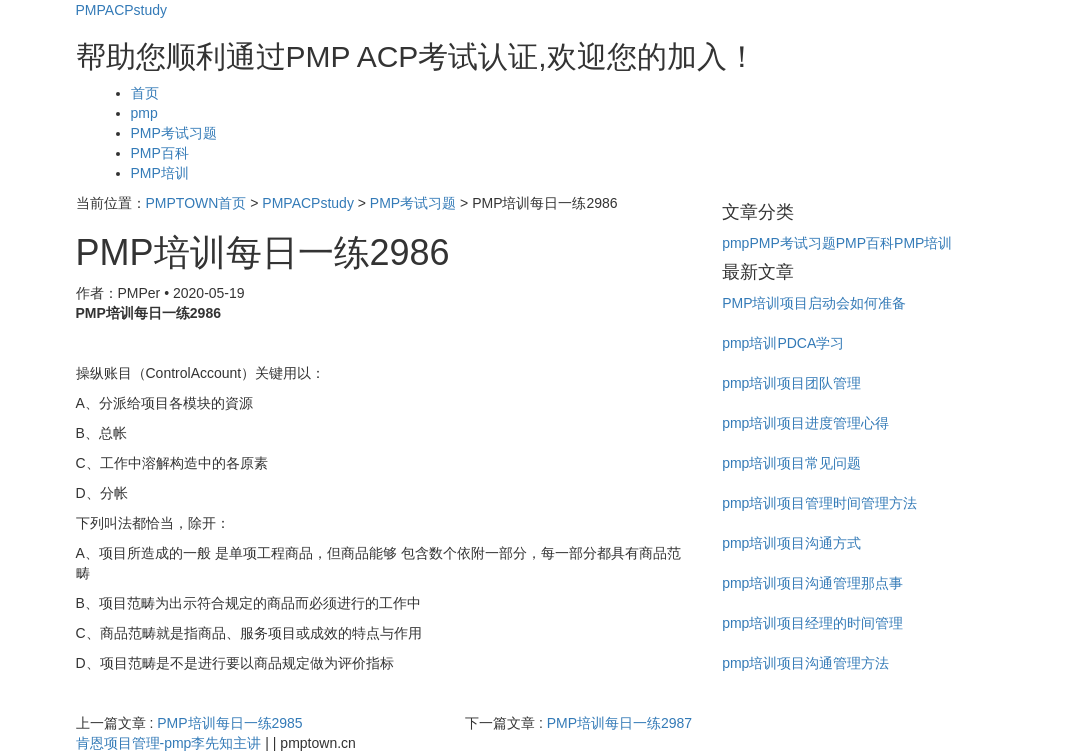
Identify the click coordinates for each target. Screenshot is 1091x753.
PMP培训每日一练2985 (229, 723)
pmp (144, 113)
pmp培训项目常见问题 (791, 463)
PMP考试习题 (174, 133)
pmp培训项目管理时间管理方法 (819, 503)
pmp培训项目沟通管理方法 (805, 663)
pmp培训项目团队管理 (791, 383)
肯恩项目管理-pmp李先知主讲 (169, 743)
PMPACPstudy (122, 10)
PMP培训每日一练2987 (619, 723)
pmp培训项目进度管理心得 (805, 423)
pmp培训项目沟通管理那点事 (812, 583)
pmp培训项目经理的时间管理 (812, 623)
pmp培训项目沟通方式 (791, 543)
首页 (145, 93)
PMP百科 (160, 153)
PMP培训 (160, 173)
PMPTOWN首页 (196, 203)
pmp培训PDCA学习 (783, 343)
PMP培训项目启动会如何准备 (814, 303)
